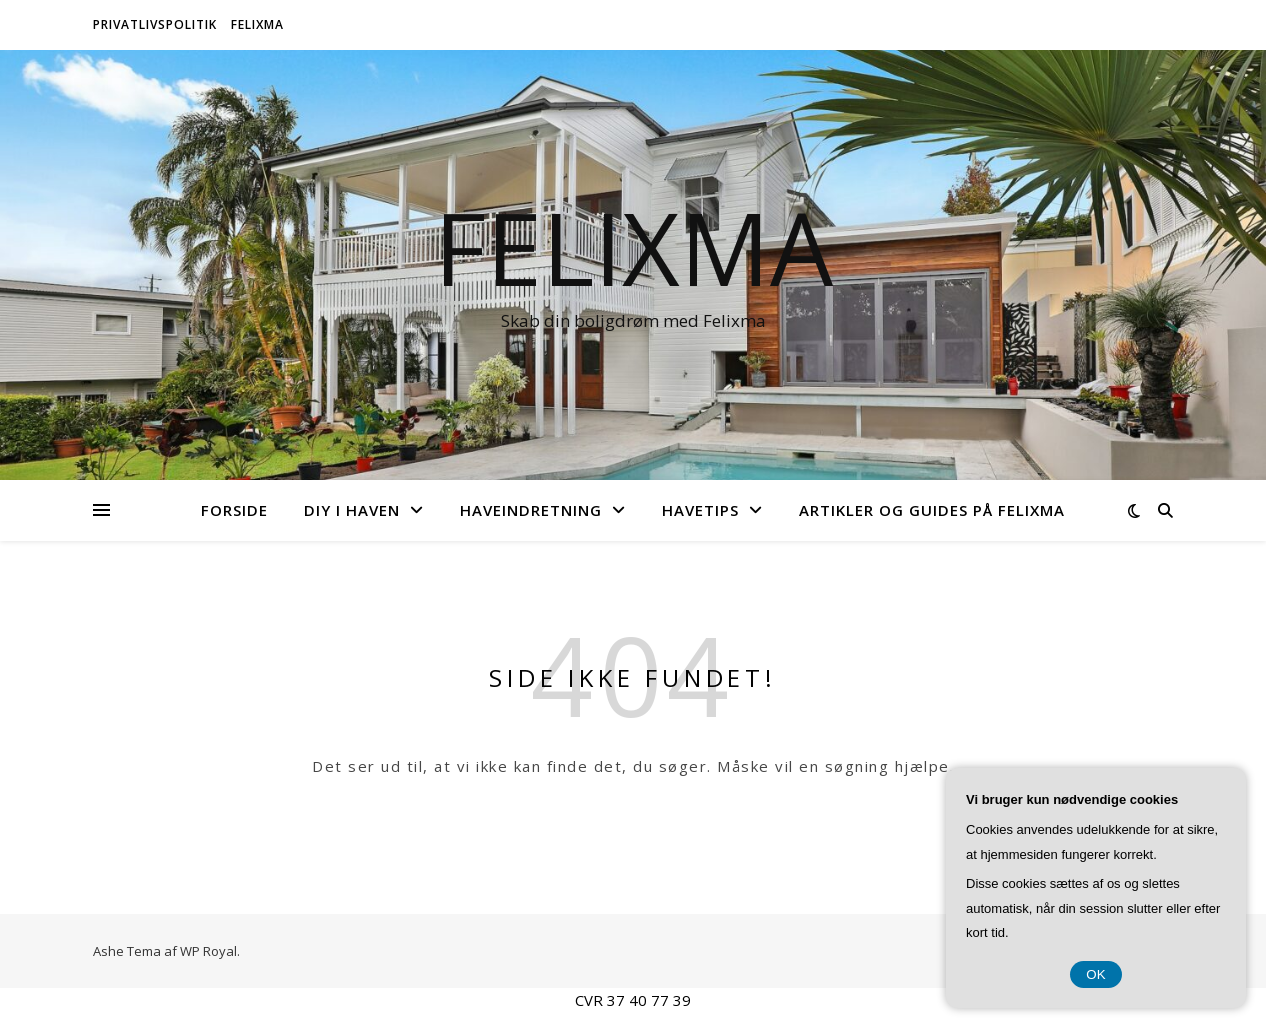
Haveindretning (531, 510)
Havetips (700, 510)
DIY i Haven (352, 510)
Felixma (257, 24)
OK (1095, 974)
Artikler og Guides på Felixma (932, 510)
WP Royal (208, 951)
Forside (234, 510)
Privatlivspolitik (155, 24)
